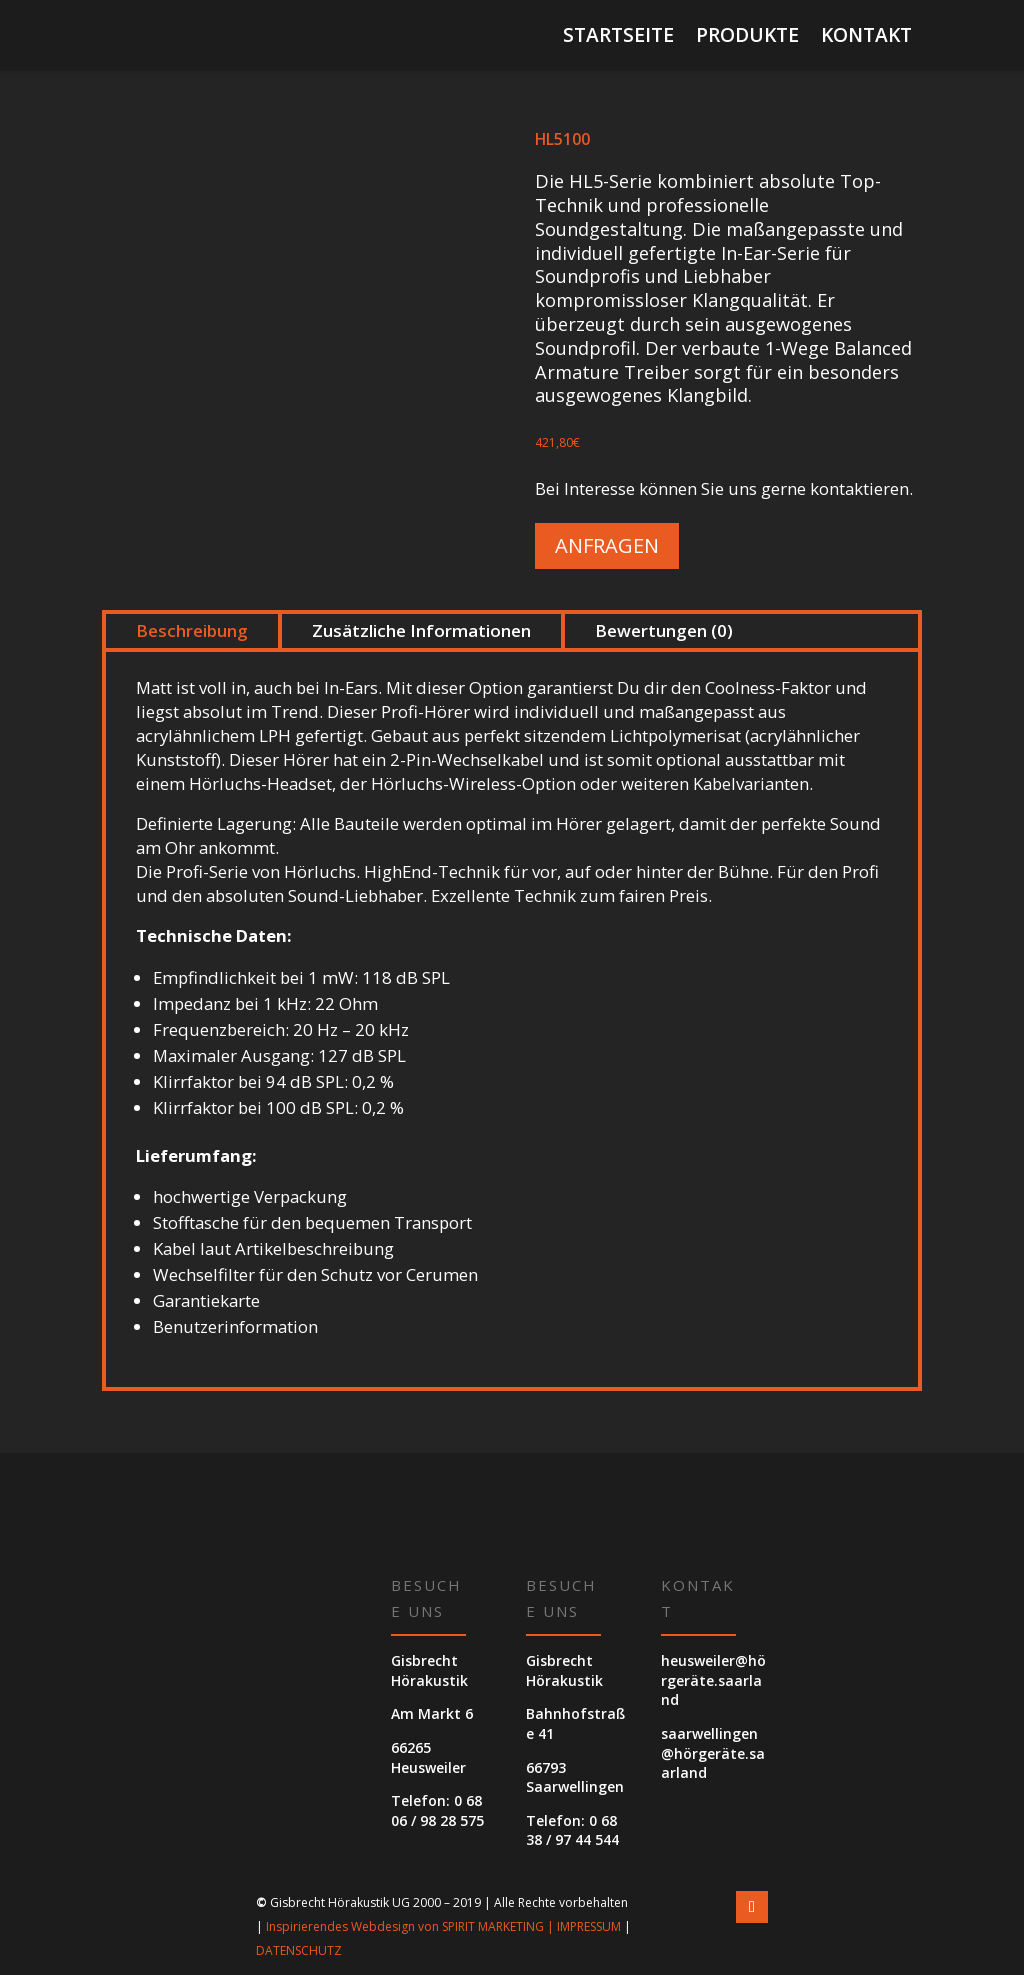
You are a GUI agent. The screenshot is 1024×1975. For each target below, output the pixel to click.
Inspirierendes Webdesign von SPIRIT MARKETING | (411, 1926)
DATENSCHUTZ (299, 1950)
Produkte (747, 38)
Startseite (618, 38)
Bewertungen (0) (664, 630)
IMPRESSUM (589, 1926)
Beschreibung (192, 630)
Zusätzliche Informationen (421, 630)
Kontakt (866, 38)
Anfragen (607, 545)
